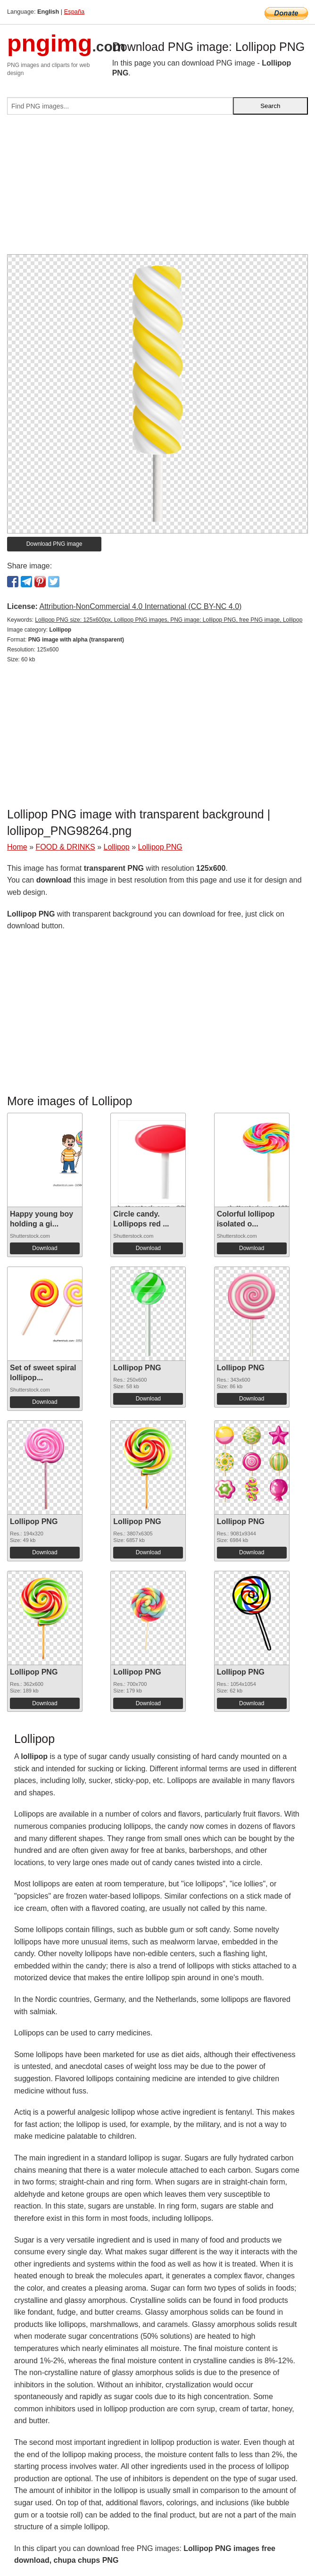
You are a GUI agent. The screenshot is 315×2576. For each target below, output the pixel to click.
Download (44, 1248)
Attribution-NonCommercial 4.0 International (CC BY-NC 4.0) (140, 606)
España (74, 11)
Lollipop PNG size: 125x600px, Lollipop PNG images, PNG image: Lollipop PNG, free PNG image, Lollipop (168, 620)
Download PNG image (54, 544)
